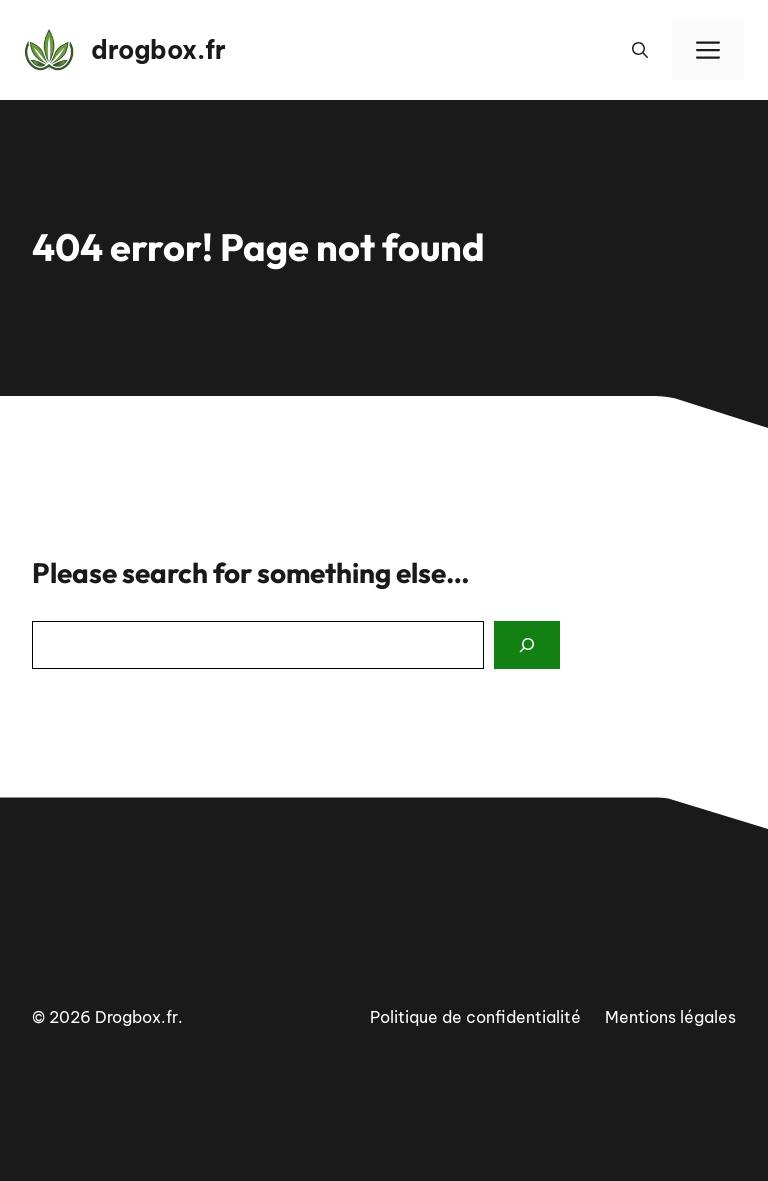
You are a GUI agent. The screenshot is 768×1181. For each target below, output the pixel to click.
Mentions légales (670, 1017)
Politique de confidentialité (475, 1017)
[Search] (527, 645)
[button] (640, 50)
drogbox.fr (158, 50)
